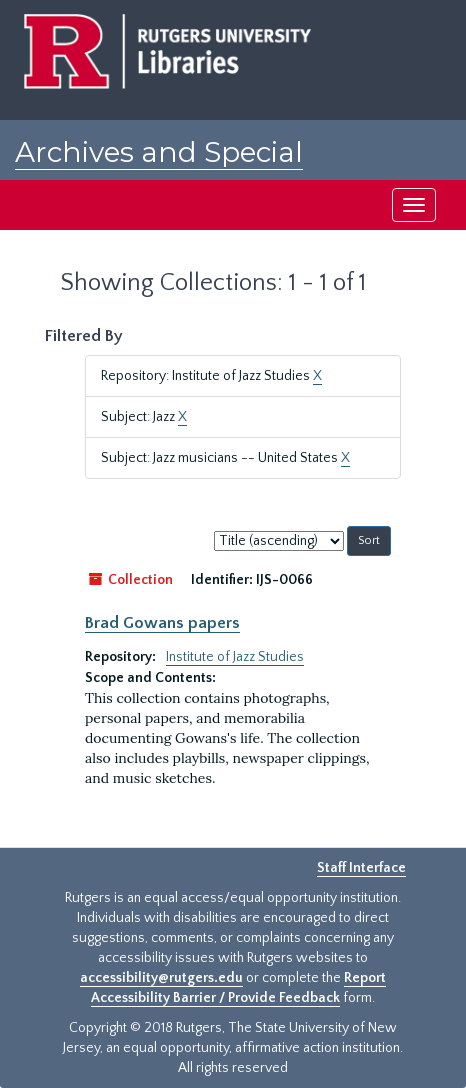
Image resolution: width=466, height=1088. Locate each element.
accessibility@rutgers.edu (161, 978)
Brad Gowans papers (162, 623)
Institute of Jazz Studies (235, 657)
